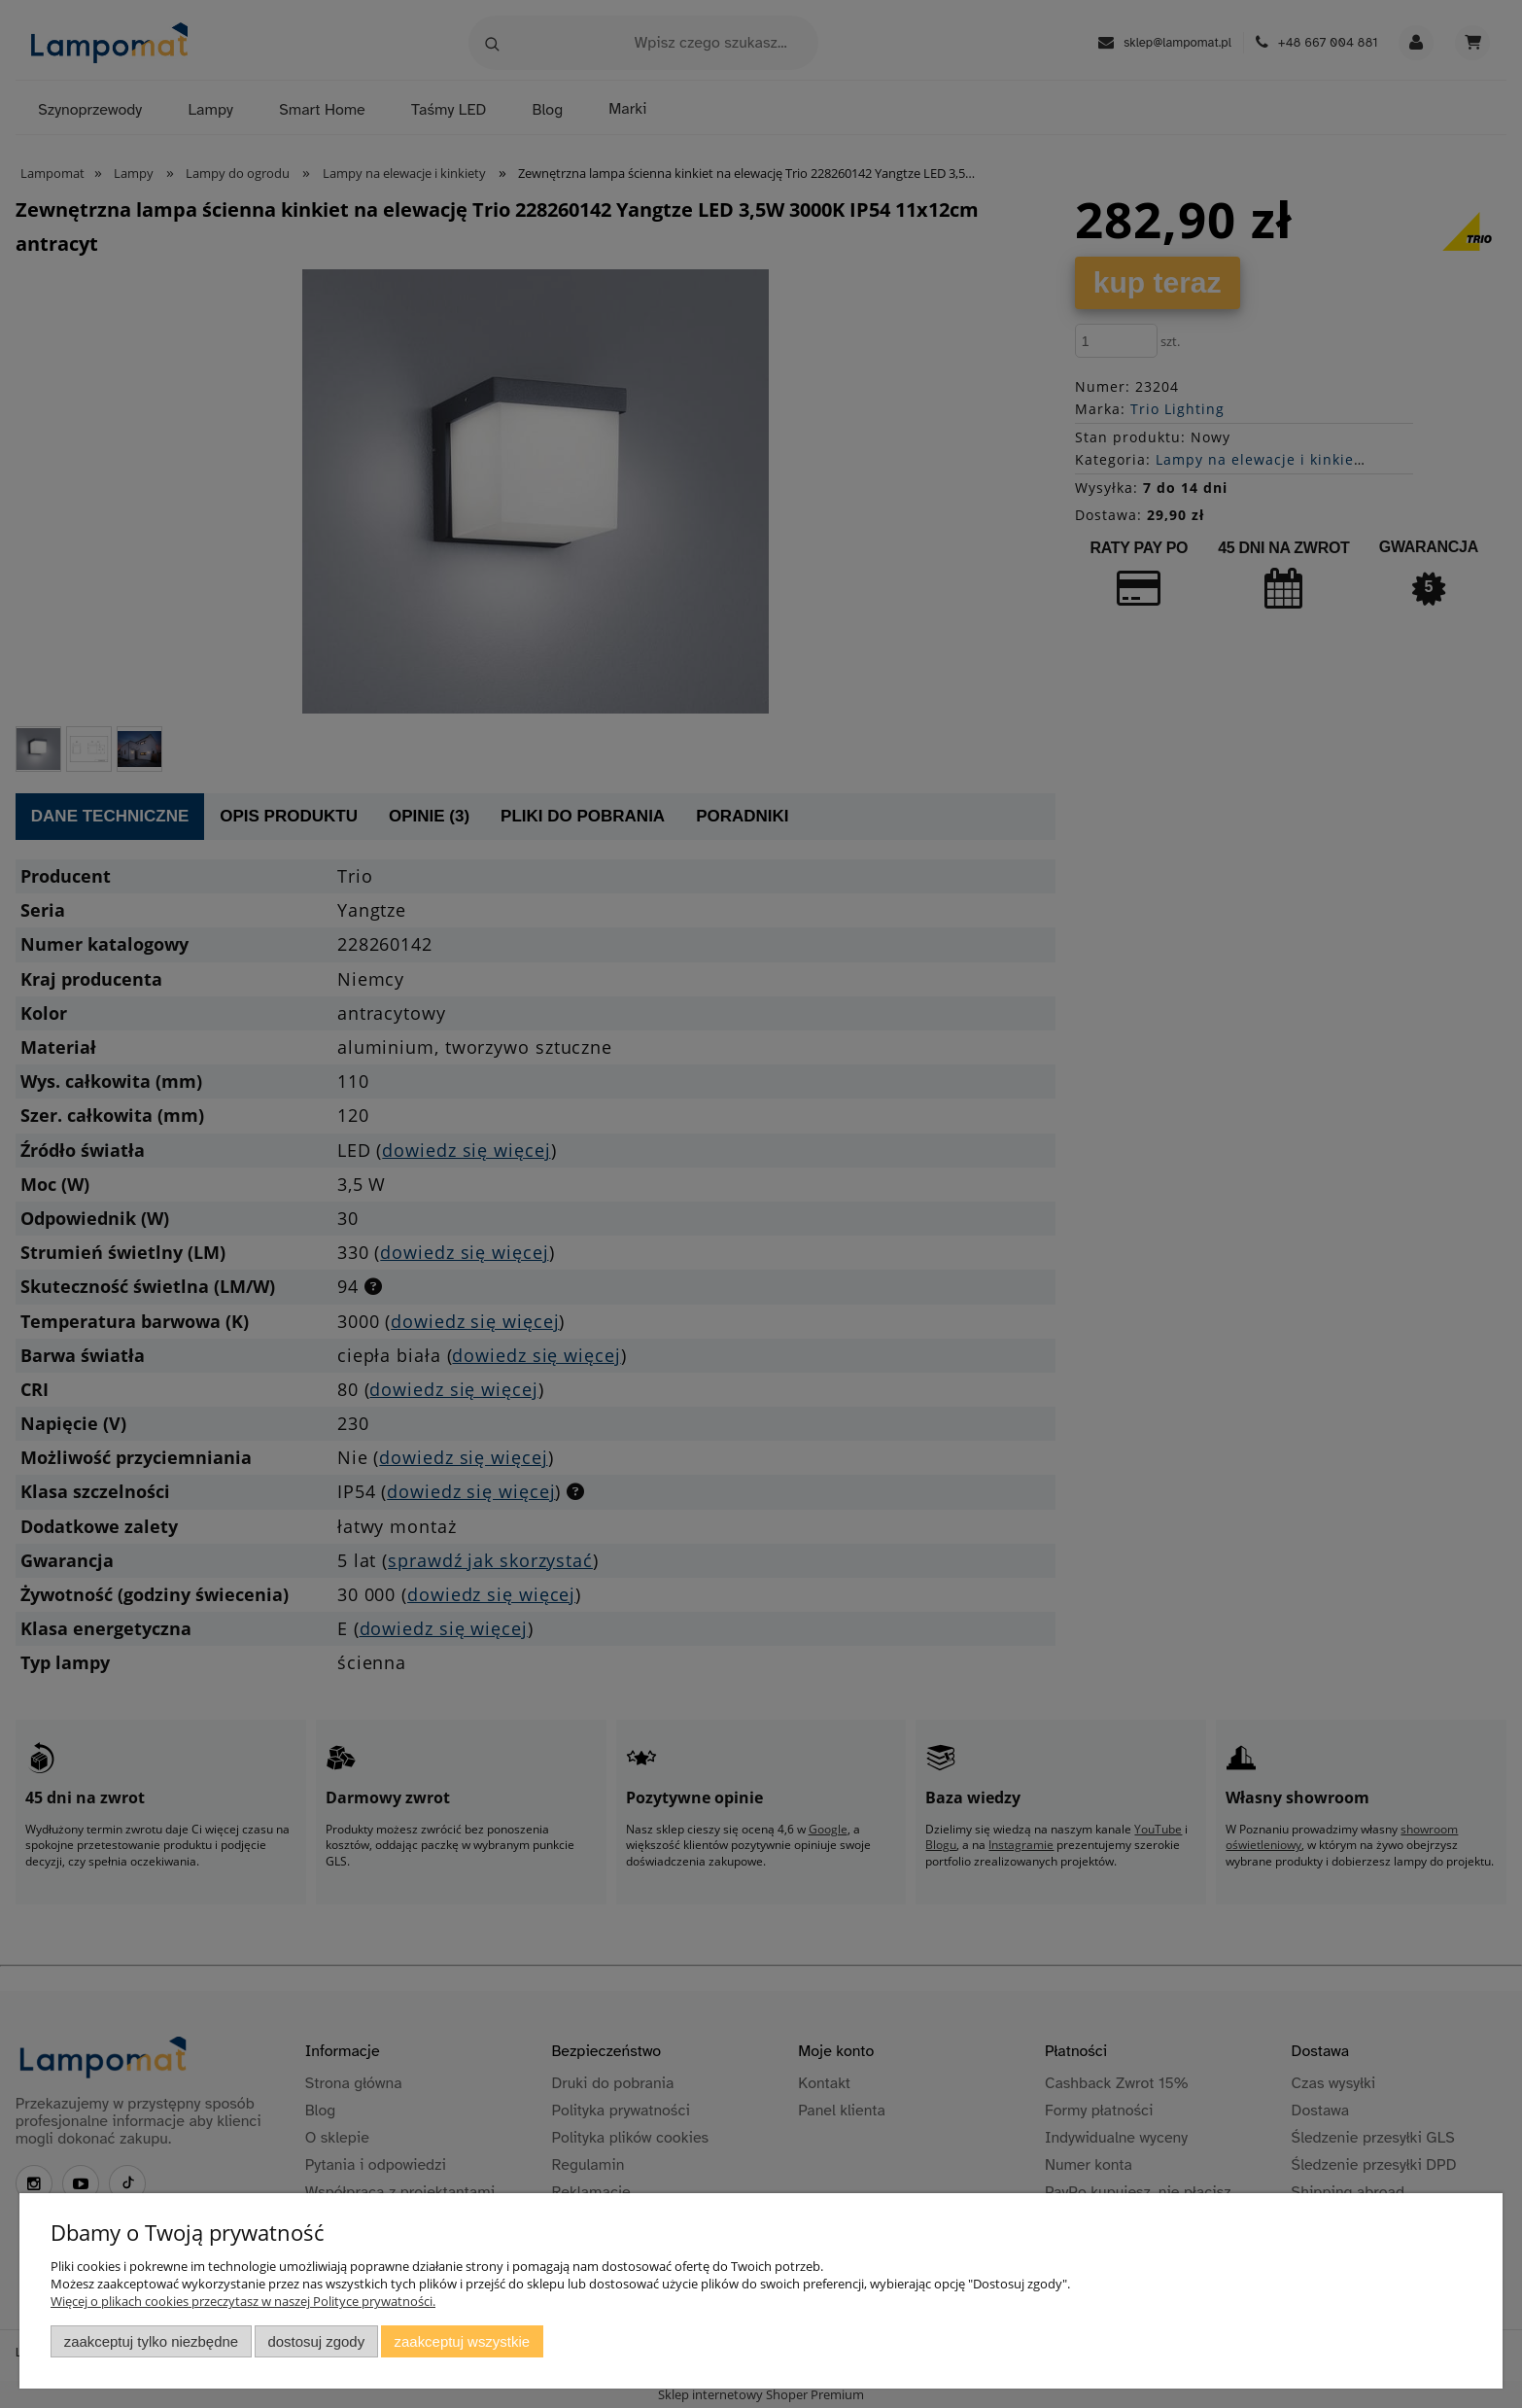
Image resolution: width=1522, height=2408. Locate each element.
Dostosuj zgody (315, 2341)
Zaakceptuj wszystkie (462, 2341)
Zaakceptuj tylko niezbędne (151, 2341)
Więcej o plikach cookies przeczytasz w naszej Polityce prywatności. (243, 2301)
